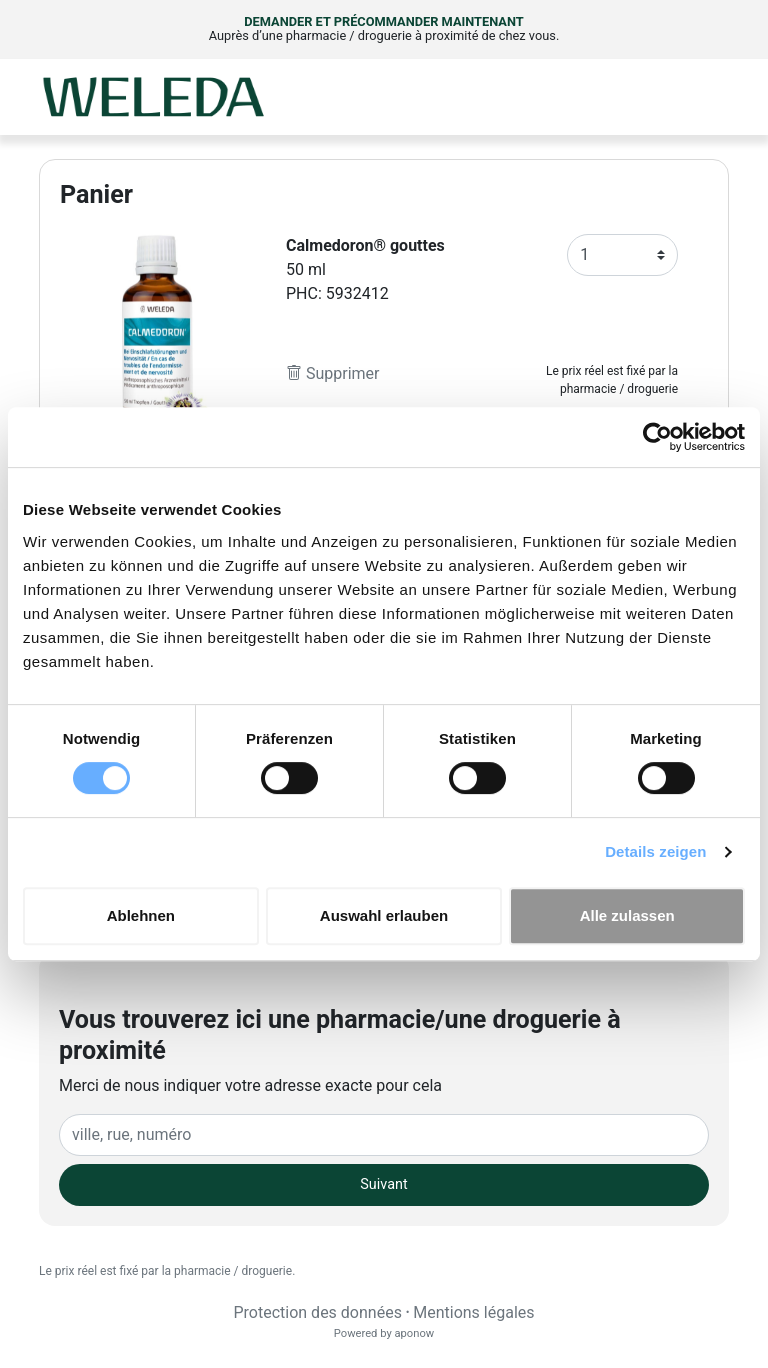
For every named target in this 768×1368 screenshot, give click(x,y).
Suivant (383, 1184)
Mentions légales (473, 1312)
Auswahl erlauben (384, 915)
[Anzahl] (622, 255)
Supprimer (333, 373)
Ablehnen (141, 915)
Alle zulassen (627, 915)
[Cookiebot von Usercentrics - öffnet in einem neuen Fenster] (657, 437)
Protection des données (317, 1312)
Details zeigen (655, 851)
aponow (414, 1333)
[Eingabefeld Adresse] (384, 1135)
